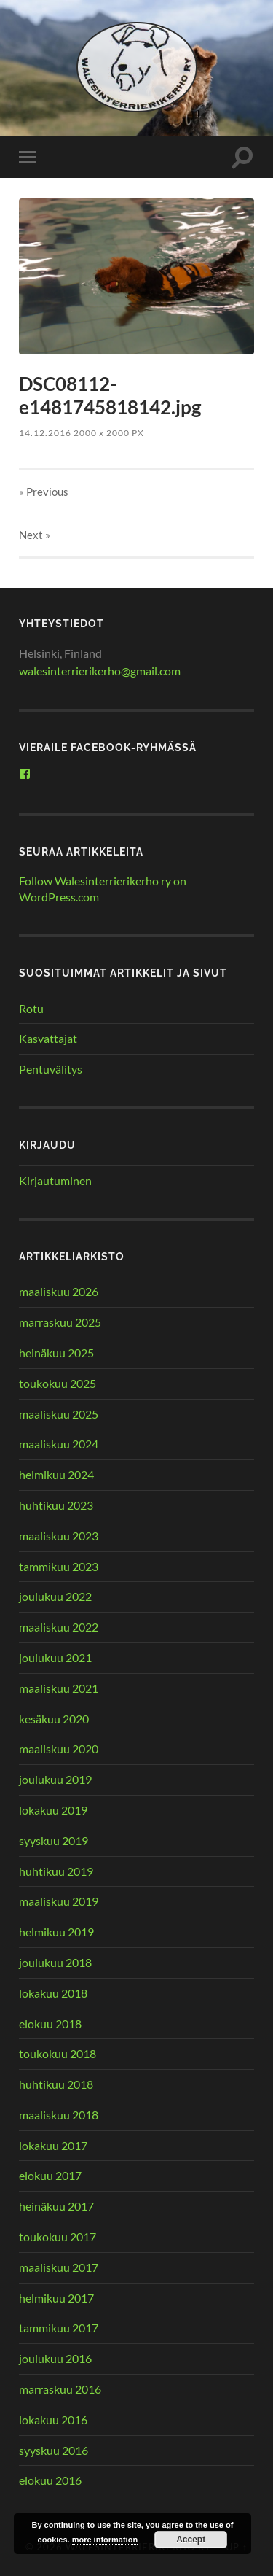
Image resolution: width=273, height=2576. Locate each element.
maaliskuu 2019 (58, 1901)
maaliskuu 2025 (58, 1414)
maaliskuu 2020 (58, 1749)
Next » (34, 534)
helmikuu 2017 (56, 2298)
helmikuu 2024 (56, 1474)
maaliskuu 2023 (58, 1536)
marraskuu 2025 (60, 1322)
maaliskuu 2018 (58, 2115)
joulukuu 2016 (55, 2358)
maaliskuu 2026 (58, 1291)
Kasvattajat (48, 1038)
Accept (190, 2539)
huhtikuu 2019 (56, 1871)
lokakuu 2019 (53, 1810)
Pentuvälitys (50, 1069)
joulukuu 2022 (55, 1596)
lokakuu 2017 (53, 2145)
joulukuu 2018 (55, 1962)
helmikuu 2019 (56, 1932)
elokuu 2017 (50, 2175)
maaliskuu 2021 (58, 1688)
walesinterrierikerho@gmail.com (100, 671)
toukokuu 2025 (57, 1383)
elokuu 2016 (50, 2480)
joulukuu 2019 (55, 1779)
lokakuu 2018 (53, 1993)
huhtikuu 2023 (56, 1505)
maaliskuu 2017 (58, 2267)
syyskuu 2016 (53, 2450)
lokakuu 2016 (53, 2419)
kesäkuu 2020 (54, 1719)
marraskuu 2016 (60, 2389)
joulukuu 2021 (55, 1657)
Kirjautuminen (55, 1180)
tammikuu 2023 (58, 1566)
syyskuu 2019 (53, 1840)
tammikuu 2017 (58, 2328)
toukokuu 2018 (57, 2053)
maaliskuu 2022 (58, 1627)
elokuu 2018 (50, 2023)
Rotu (31, 1008)
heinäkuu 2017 (56, 2206)
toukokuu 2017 (57, 2236)
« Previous (43, 491)
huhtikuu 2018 (56, 2084)
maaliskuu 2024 (58, 1444)
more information (105, 2539)
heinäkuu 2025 (56, 1352)
